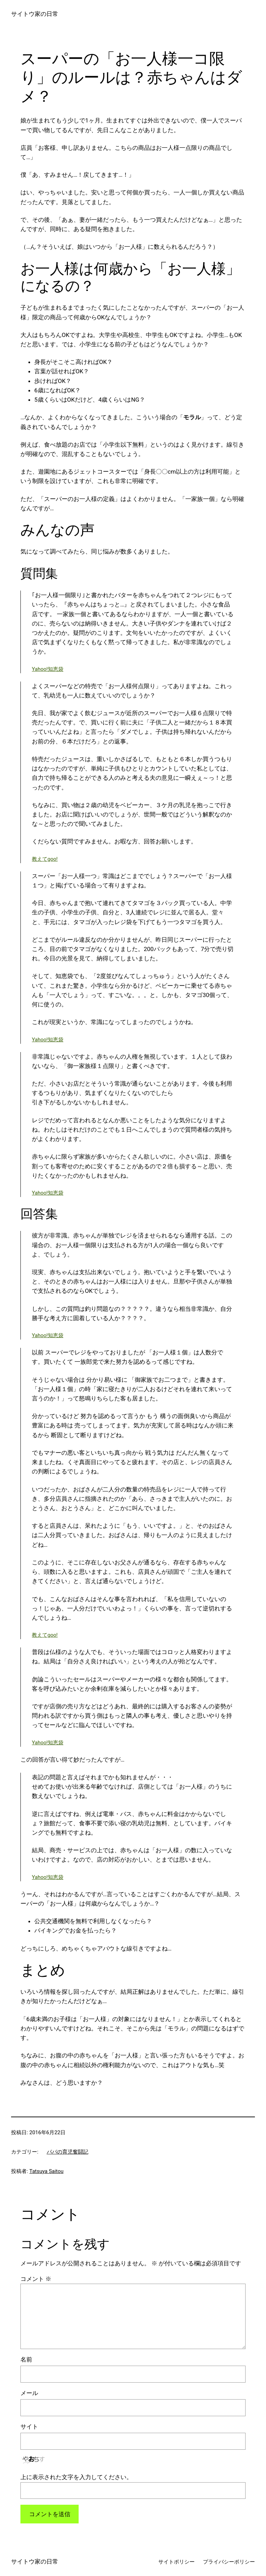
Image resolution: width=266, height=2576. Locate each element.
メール (29, 2393)
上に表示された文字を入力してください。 (76, 2477)
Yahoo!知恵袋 (47, 669)
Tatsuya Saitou (46, 2171)
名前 (26, 2359)
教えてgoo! (44, 859)
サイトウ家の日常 (34, 13)
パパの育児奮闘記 (67, 2152)
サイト (29, 2426)
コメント (35, 2278)
